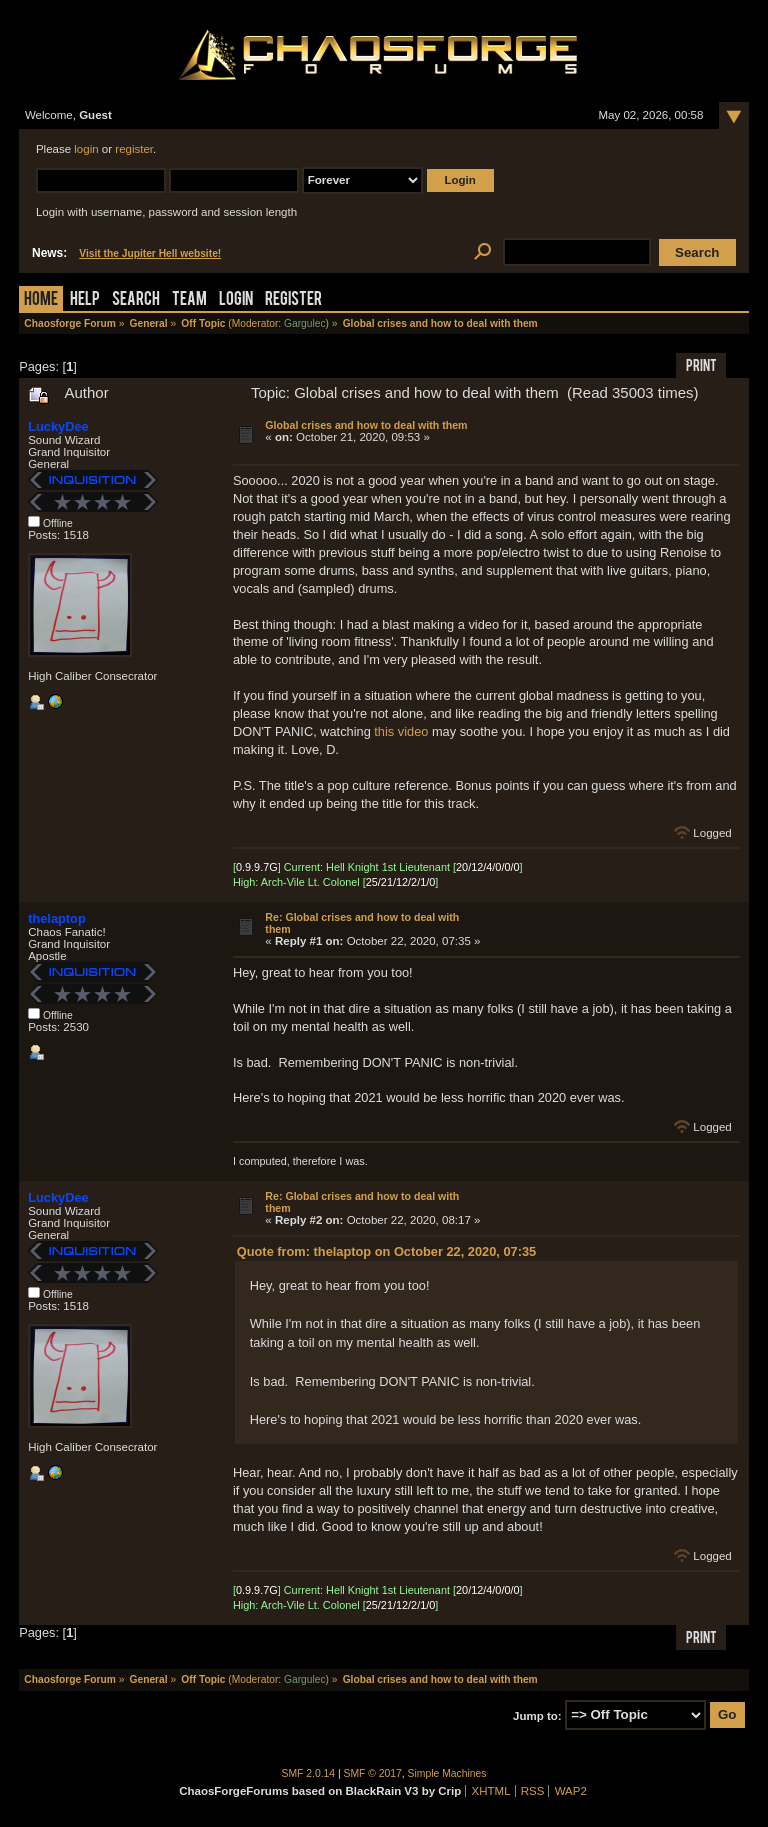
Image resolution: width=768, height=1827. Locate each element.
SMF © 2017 (373, 1773)
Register (293, 300)
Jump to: (537, 1715)
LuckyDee (58, 426)
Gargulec (305, 323)
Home (41, 300)
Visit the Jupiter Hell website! (150, 253)
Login (236, 300)
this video (401, 731)
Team (189, 300)
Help (85, 300)
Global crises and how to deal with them (366, 425)
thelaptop (57, 918)
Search (136, 300)
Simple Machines (447, 1773)
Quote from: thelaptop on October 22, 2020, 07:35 (386, 1251)
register (134, 149)
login (86, 149)
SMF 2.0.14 (309, 1773)
